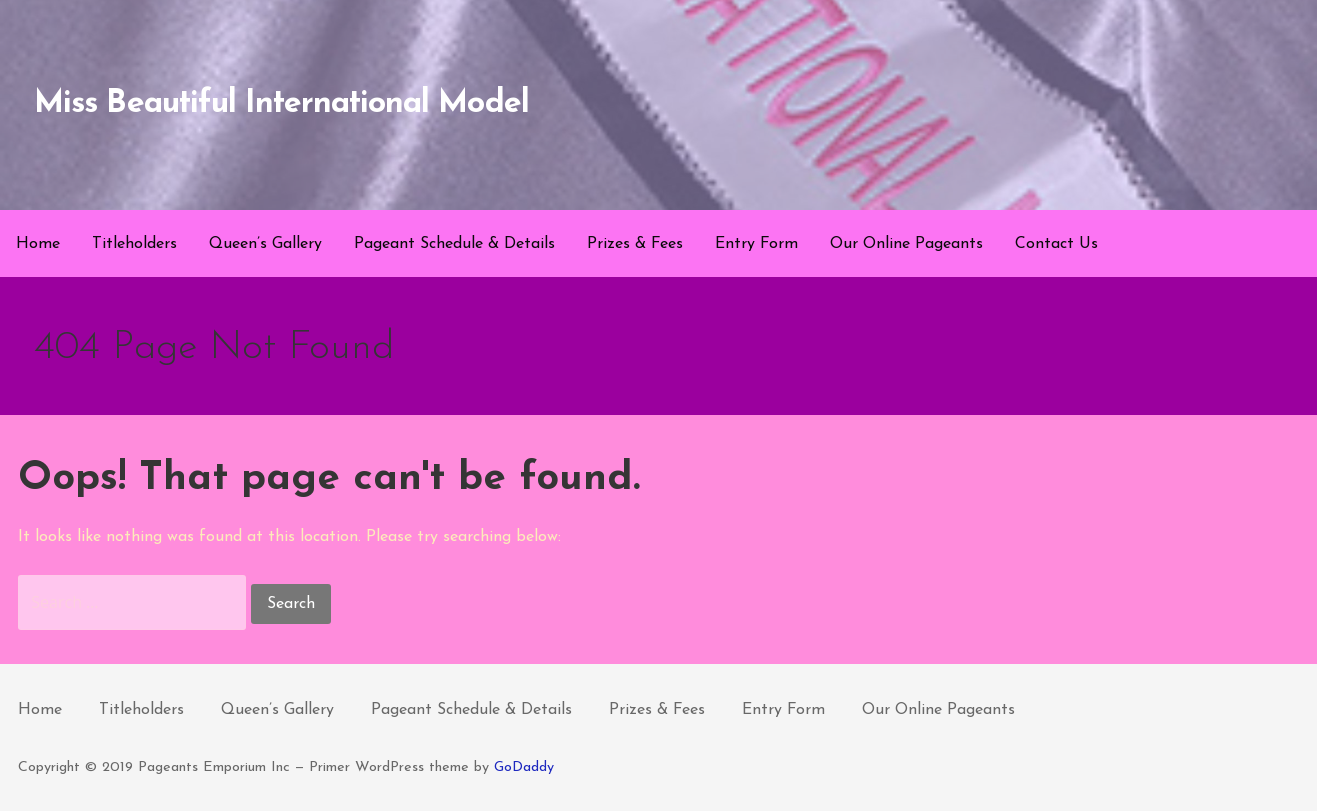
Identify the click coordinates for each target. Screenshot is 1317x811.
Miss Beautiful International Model (281, 104)
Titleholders (134, 244)
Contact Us (1056, 244)
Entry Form (756, 244)
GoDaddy (524, 767)
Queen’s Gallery (265, 244)
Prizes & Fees (635, 244)
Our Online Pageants (906, 244)
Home (38, 244)
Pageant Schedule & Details (454, 244)
